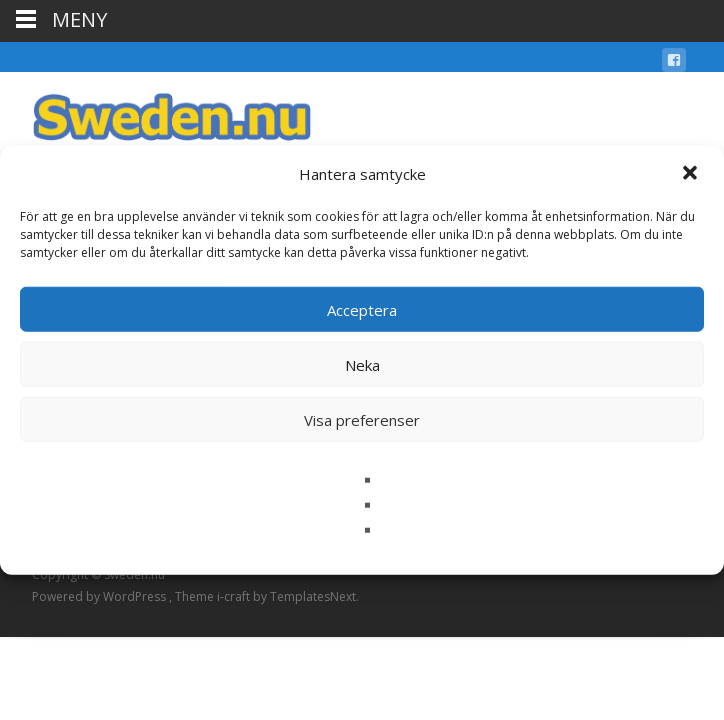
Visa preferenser (362, 419)
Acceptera (362, 309)
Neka (362, 364)
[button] (692, 174)
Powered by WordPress (100, 596)
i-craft (235, 596)
